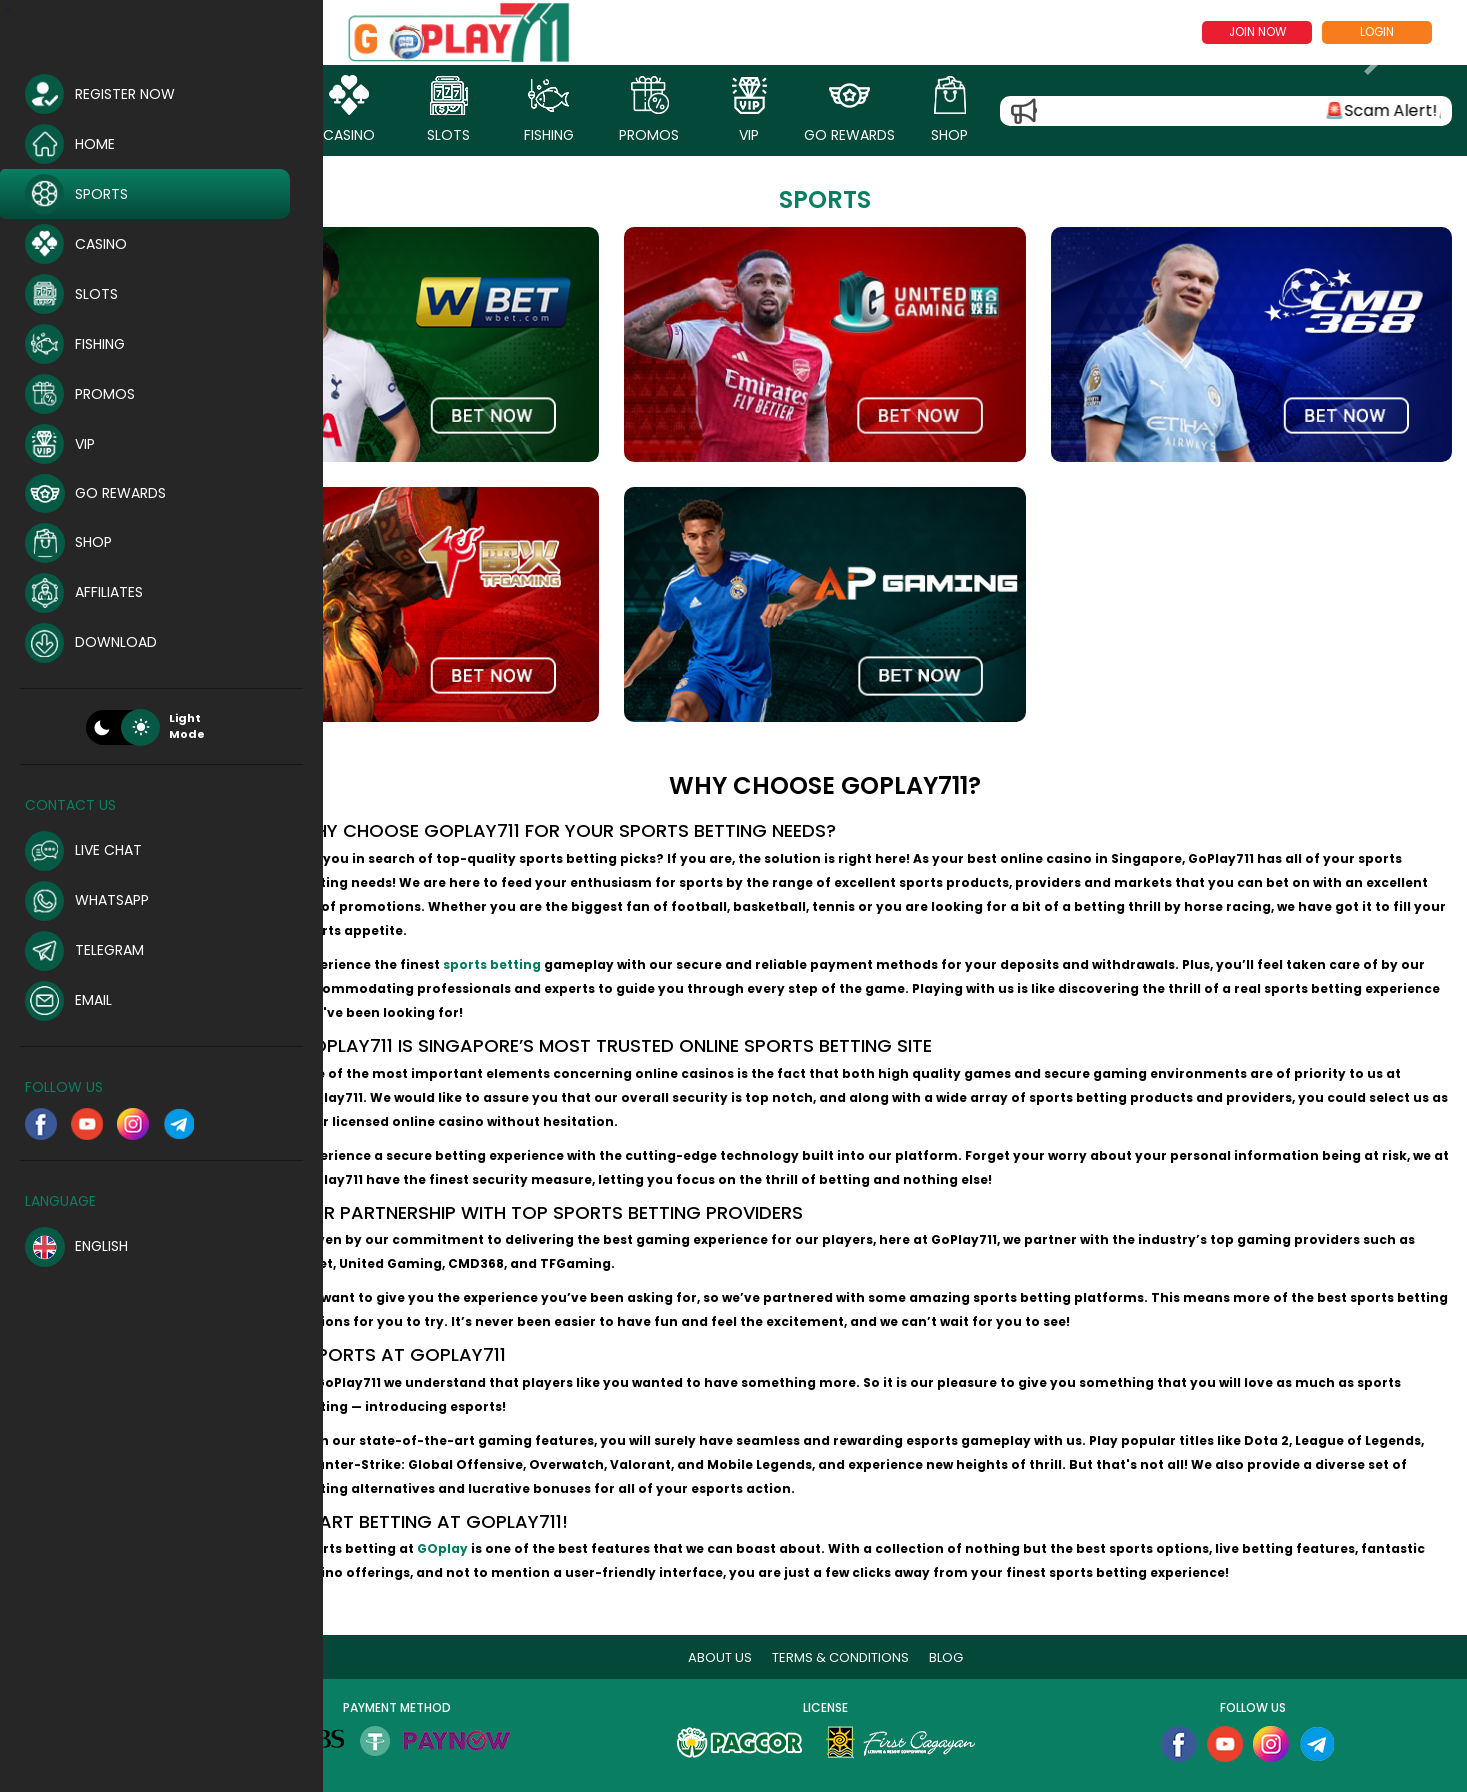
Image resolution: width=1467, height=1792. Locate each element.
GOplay (513, 1518)
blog (984, 1627)
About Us (758, 1627)
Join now (1257, 32)
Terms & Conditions (878, 1627)
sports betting (563, 934)
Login (1377, 32)
